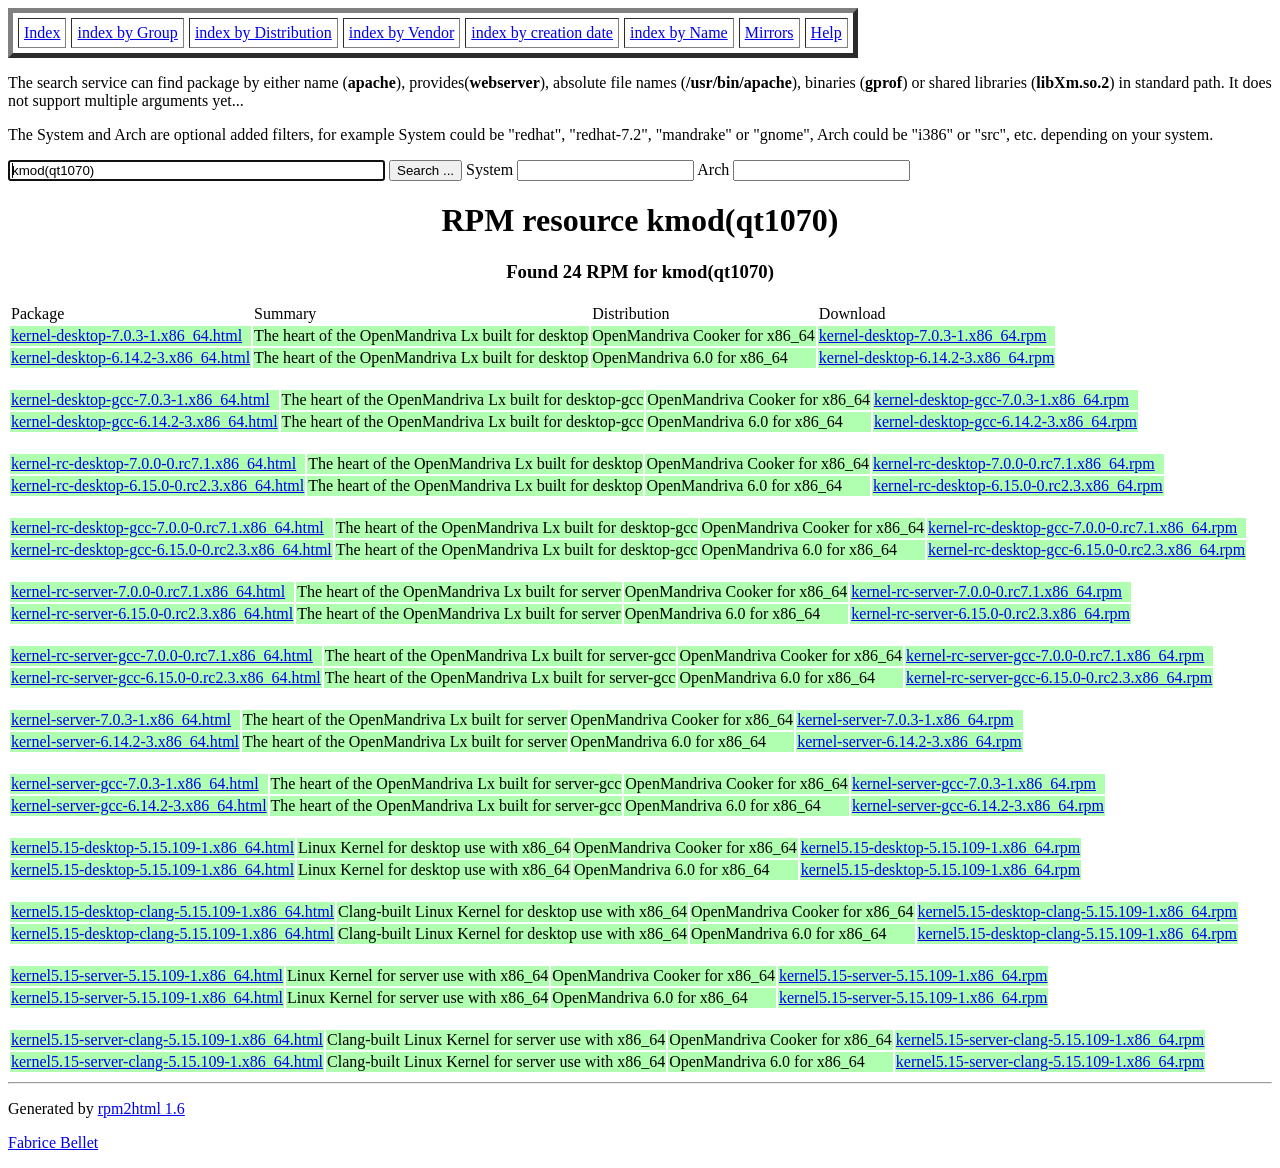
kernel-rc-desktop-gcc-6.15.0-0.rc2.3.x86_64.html (171, 549)
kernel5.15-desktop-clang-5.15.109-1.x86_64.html (172, 911)
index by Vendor (401, 32)
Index (42, 32)
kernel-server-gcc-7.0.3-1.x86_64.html (135, 783)
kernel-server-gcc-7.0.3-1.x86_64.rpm (974, 783)
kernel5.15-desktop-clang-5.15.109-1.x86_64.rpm (1077, 911)
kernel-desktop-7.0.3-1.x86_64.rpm (933, 335)
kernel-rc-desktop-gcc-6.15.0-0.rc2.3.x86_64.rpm (1086, 549)
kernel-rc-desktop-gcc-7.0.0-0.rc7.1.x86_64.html (167, 527)
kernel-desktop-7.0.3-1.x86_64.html (126, 335)
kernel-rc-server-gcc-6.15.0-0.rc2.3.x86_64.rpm (1059, 677)
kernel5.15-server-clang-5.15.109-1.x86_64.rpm (1050, 1039)
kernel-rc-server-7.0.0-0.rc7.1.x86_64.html (148, 591)
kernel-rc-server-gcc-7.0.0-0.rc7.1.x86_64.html (162, 655)
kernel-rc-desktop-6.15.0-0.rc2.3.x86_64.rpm (1018, 485)
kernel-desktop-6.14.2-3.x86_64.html (130, 357)
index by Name (679, 32)
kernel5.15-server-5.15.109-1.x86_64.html (147, 975)
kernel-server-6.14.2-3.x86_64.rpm (909, 741)
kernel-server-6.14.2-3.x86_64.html (125, 741)
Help (826, 32)
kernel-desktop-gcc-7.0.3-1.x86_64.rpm (1001, 399)
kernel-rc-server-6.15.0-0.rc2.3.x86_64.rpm (990, 613)
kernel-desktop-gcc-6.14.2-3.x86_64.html (144, 421)
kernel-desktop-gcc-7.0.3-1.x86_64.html (140, 399)
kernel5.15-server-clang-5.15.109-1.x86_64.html (167, 1039)
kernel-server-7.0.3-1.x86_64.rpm (905, 719)
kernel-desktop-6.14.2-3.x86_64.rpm (937, 357)
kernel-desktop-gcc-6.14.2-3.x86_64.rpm (1005, 421)
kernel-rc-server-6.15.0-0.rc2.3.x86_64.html (152, 613)
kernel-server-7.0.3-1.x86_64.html (121, 719)
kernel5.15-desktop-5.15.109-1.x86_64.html (152, 847)
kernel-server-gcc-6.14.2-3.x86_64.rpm (978, 805)
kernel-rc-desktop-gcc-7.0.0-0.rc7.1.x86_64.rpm (1082, 527)
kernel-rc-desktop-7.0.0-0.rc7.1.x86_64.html (153, 463)
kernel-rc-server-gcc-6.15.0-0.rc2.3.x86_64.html (166, 677)
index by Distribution (263, 32)
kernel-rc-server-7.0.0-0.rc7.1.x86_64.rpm (986, 591)
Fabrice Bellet (53, 1142)
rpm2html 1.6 (141, 1108)
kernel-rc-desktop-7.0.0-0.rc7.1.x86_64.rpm (1014, 463)
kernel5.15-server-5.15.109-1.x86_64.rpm (913, 975)
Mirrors (769, 32)
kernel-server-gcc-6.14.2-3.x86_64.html (139, 805)
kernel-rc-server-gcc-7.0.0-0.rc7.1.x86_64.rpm (1055, 655)
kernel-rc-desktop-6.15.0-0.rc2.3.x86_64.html (157, 485)
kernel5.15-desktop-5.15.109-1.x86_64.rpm (941, 847)
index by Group (127, 32)
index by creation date (542, 32)
